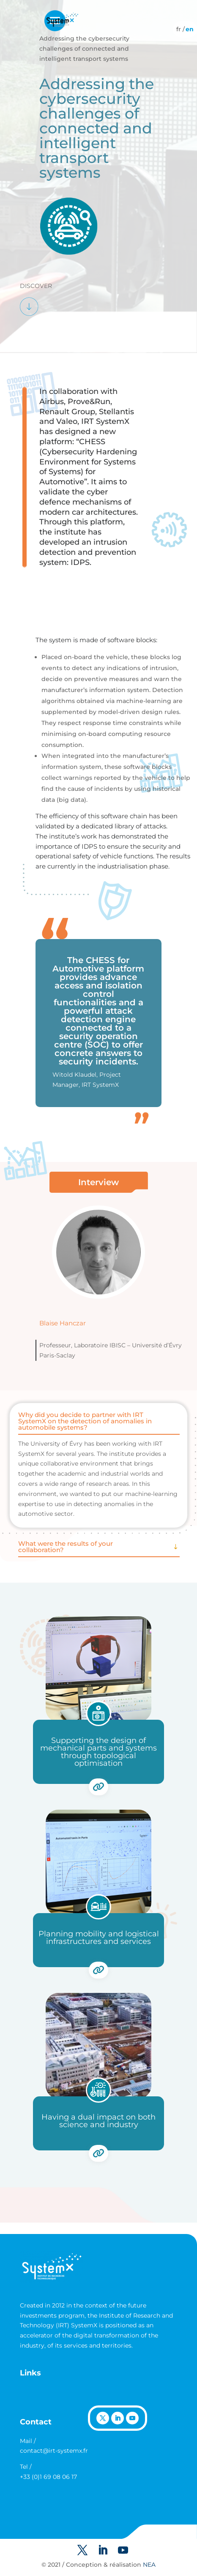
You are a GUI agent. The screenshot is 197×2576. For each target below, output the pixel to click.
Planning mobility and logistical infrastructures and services (98, 1937)
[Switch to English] (190, 29)
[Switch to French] (178, 29)
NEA (149, 2564)
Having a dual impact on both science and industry (98, 2120)
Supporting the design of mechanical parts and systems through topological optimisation (98, 1752)
